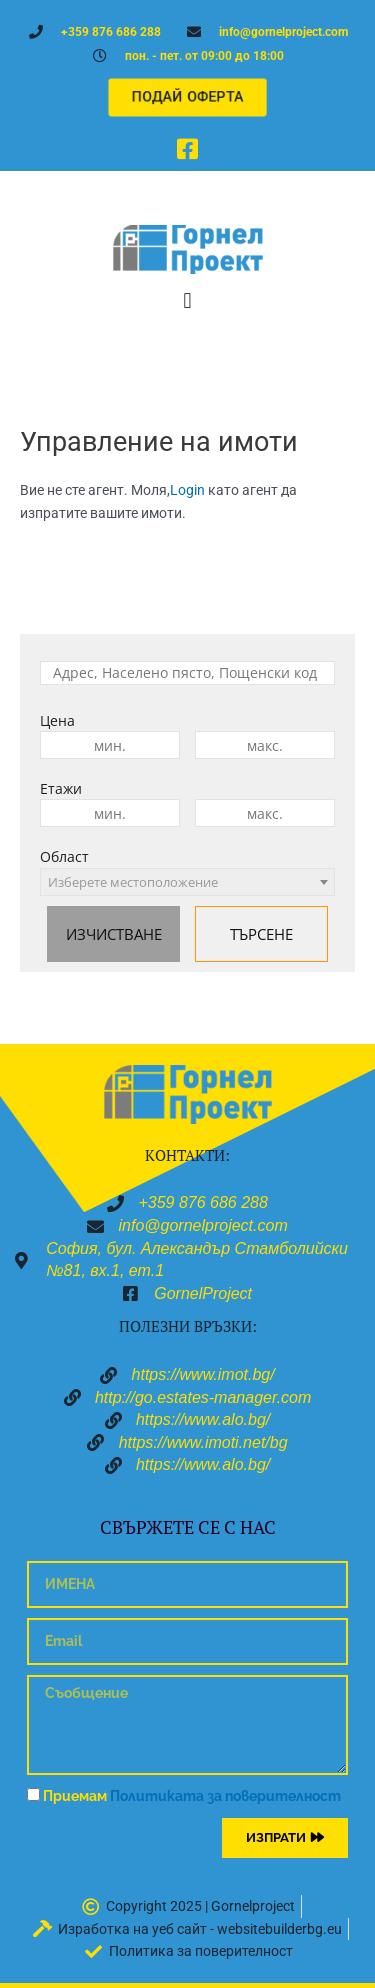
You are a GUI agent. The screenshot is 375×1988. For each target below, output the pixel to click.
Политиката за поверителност (225, 1796)
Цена (57, 720)
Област (64, 856)
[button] (187, 300)
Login (187, 490)
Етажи (61, 788)
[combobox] (187, 882)
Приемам (192, 1796)
